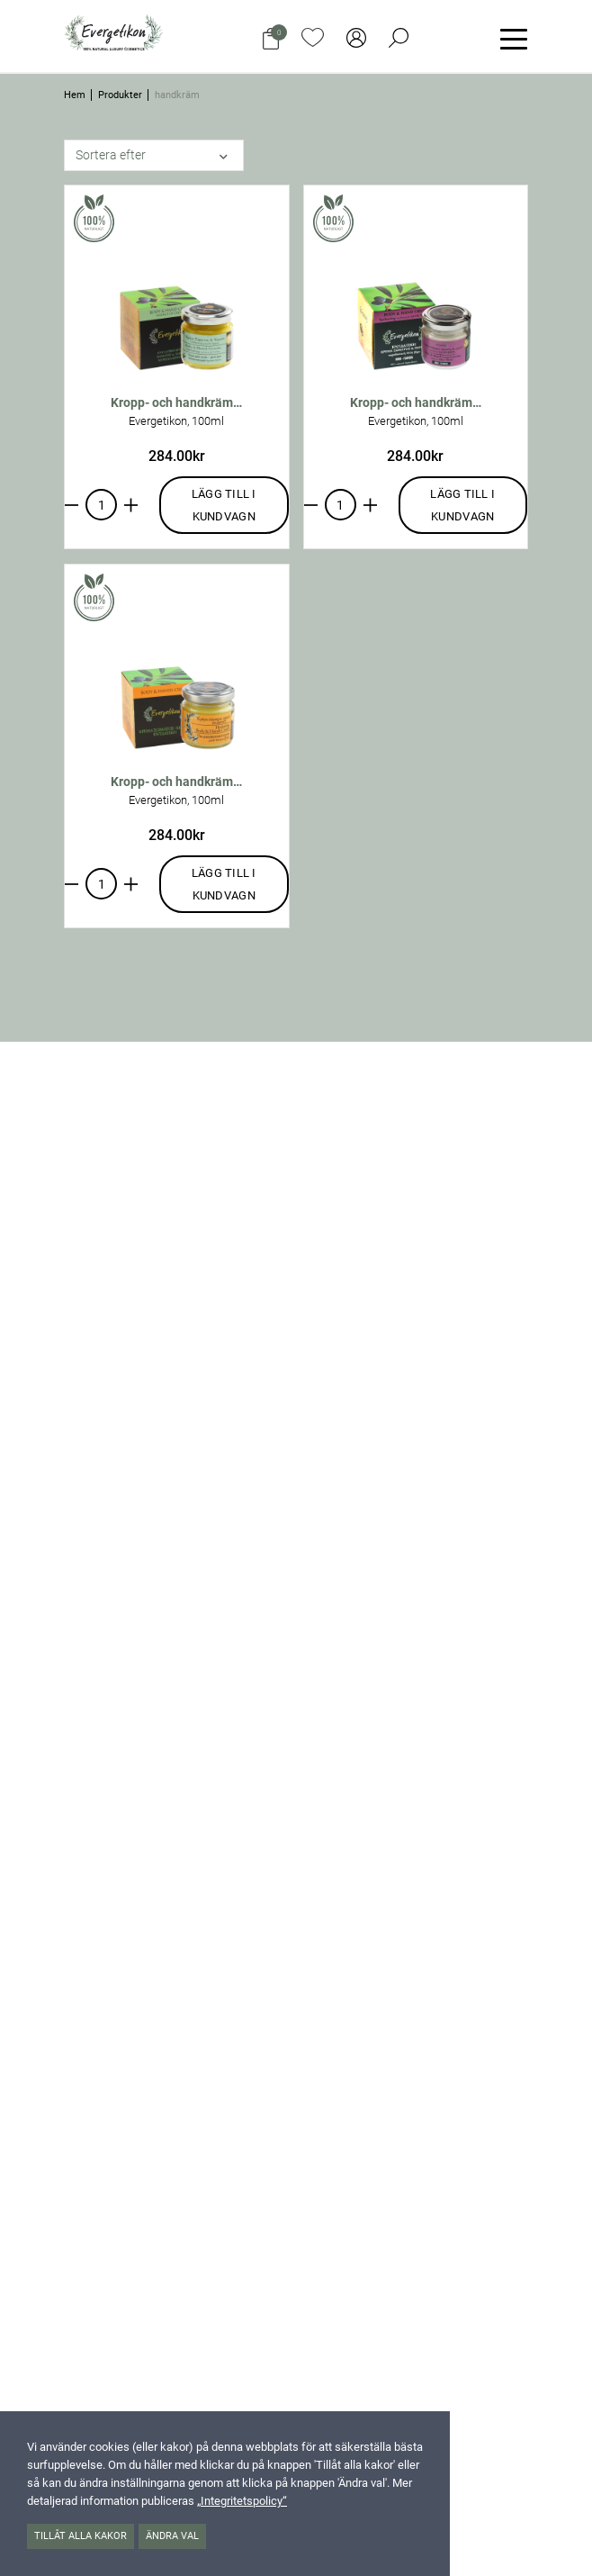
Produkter (120, 95)
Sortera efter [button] (111, 155)
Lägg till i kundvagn (224, 505)
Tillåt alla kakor (80, 2536)
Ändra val (172, 2536)
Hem (74, 95)
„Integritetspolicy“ (242, 2501)
